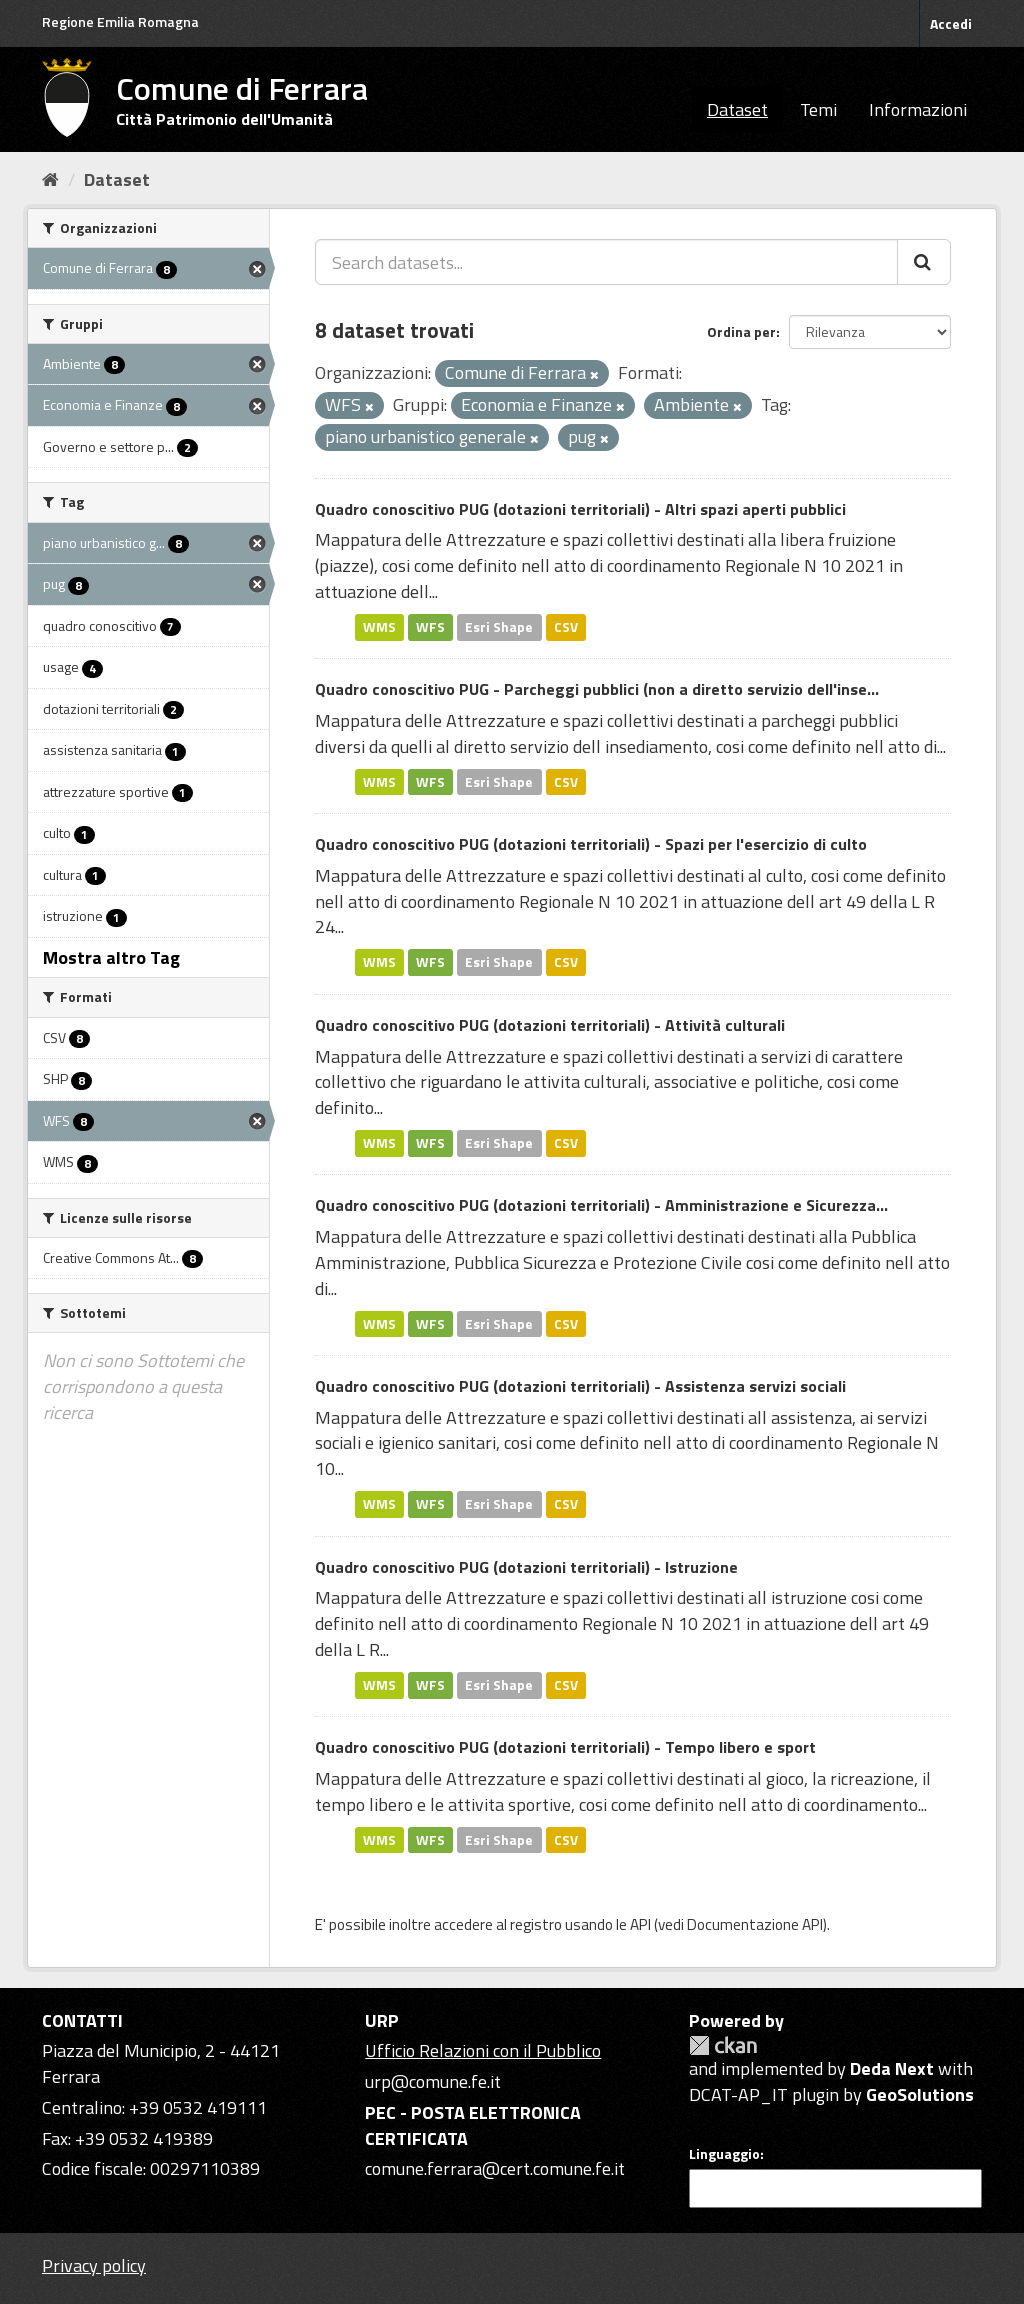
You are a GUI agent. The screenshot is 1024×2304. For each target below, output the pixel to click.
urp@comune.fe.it (433, 2081)
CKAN (723, 2045)
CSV (566, 627)
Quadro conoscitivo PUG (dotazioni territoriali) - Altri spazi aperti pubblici (580, 509)
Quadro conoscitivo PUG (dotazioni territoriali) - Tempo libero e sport (565, 1747)
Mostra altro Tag (111, 957)
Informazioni (918, 109)
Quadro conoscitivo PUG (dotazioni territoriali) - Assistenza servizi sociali (580, 1386)
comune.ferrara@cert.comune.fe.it (495, 2168)
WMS (379, 627)
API (640, 1924)
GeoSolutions (920, 2094)
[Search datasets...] (606, 262)
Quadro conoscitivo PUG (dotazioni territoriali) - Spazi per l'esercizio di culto (591, 844)
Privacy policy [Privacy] (94, 2265)
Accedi (951, 23)
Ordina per (741, 331)
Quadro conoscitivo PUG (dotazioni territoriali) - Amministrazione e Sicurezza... (601, 1205)
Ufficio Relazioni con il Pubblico (483, 2050)
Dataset (737, 109)
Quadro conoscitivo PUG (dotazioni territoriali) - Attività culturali (550, 1025)
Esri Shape (499, 627)
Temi (818, 109)
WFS (430, 627)
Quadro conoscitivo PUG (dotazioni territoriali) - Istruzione (526, 1567)
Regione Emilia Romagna (120, 21)
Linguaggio (724, 2154)
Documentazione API (755, 1924)
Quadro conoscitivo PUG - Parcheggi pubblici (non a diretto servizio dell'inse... (597, 689)
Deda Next (892, 2068)
